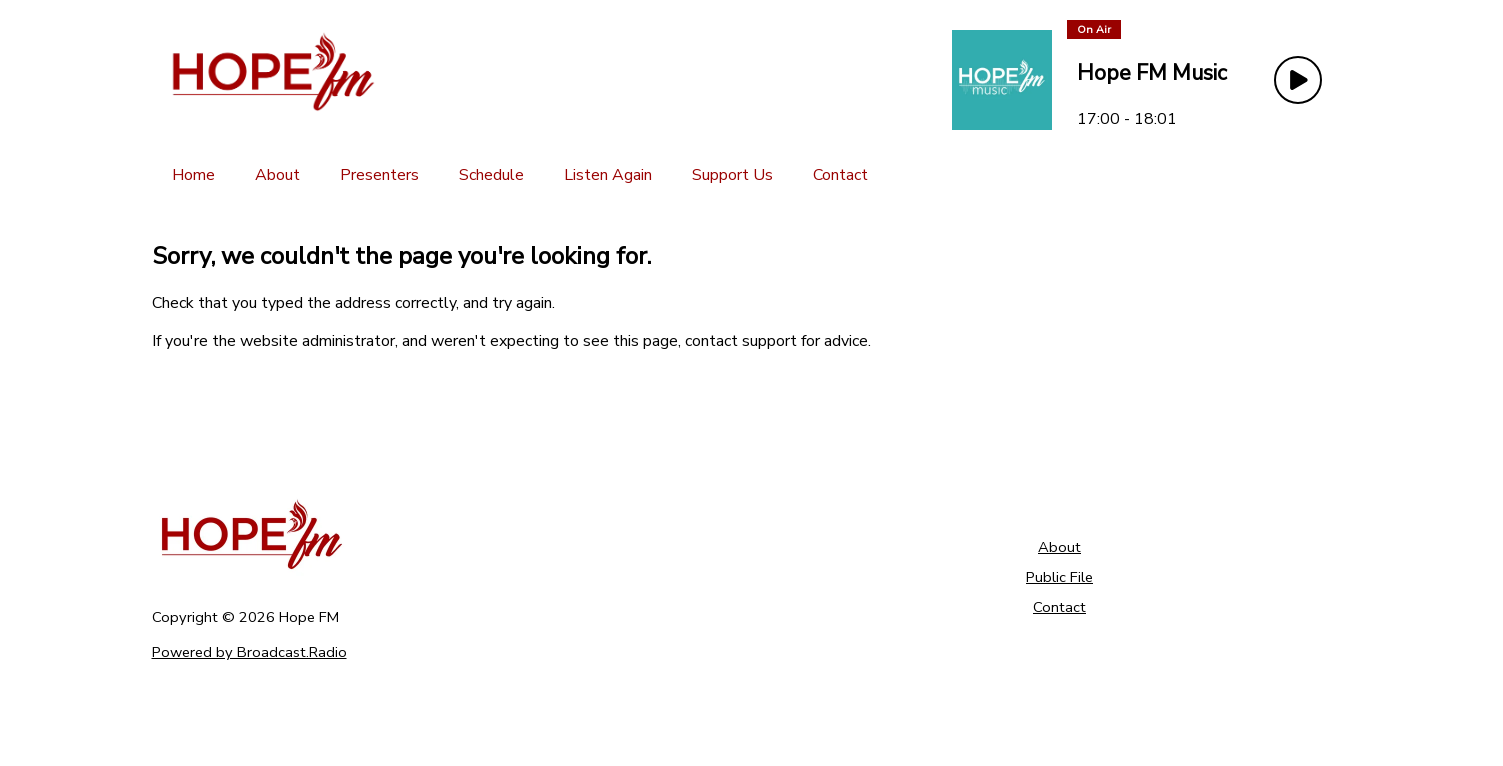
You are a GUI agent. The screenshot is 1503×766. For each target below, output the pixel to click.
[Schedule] (491, 175)
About (1059, 547)
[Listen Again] (608, 175)
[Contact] (840, 175)
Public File (1059, 577)
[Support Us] (732, 175)
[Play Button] (1298, 80)
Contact (1059, 607)
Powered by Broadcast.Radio (249, 652)
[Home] (193, 175)
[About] (277, 175)
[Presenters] (379, 175)
